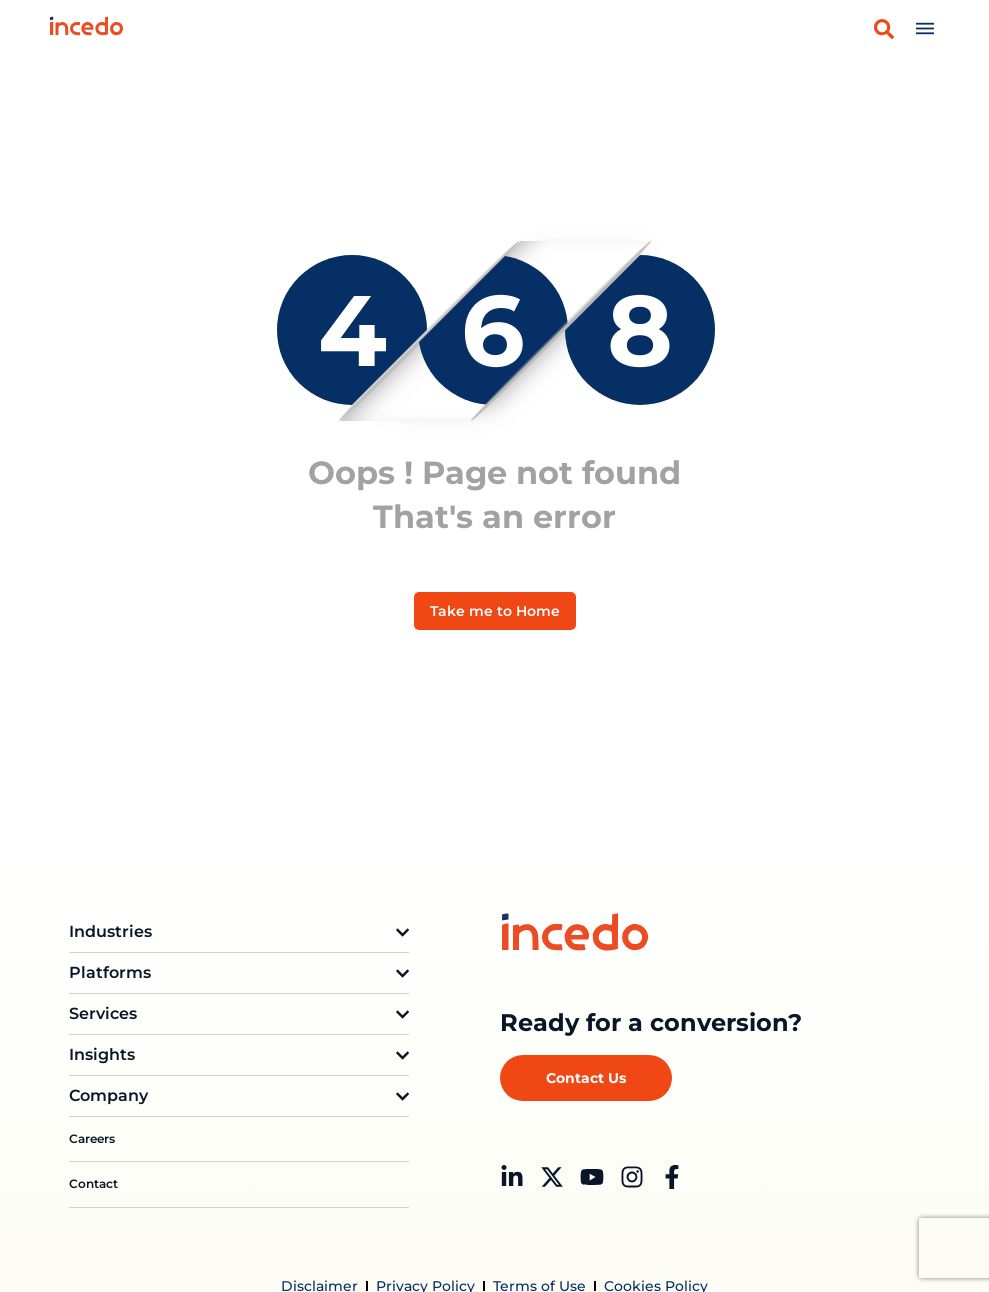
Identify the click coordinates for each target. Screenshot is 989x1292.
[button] (884, 29)
